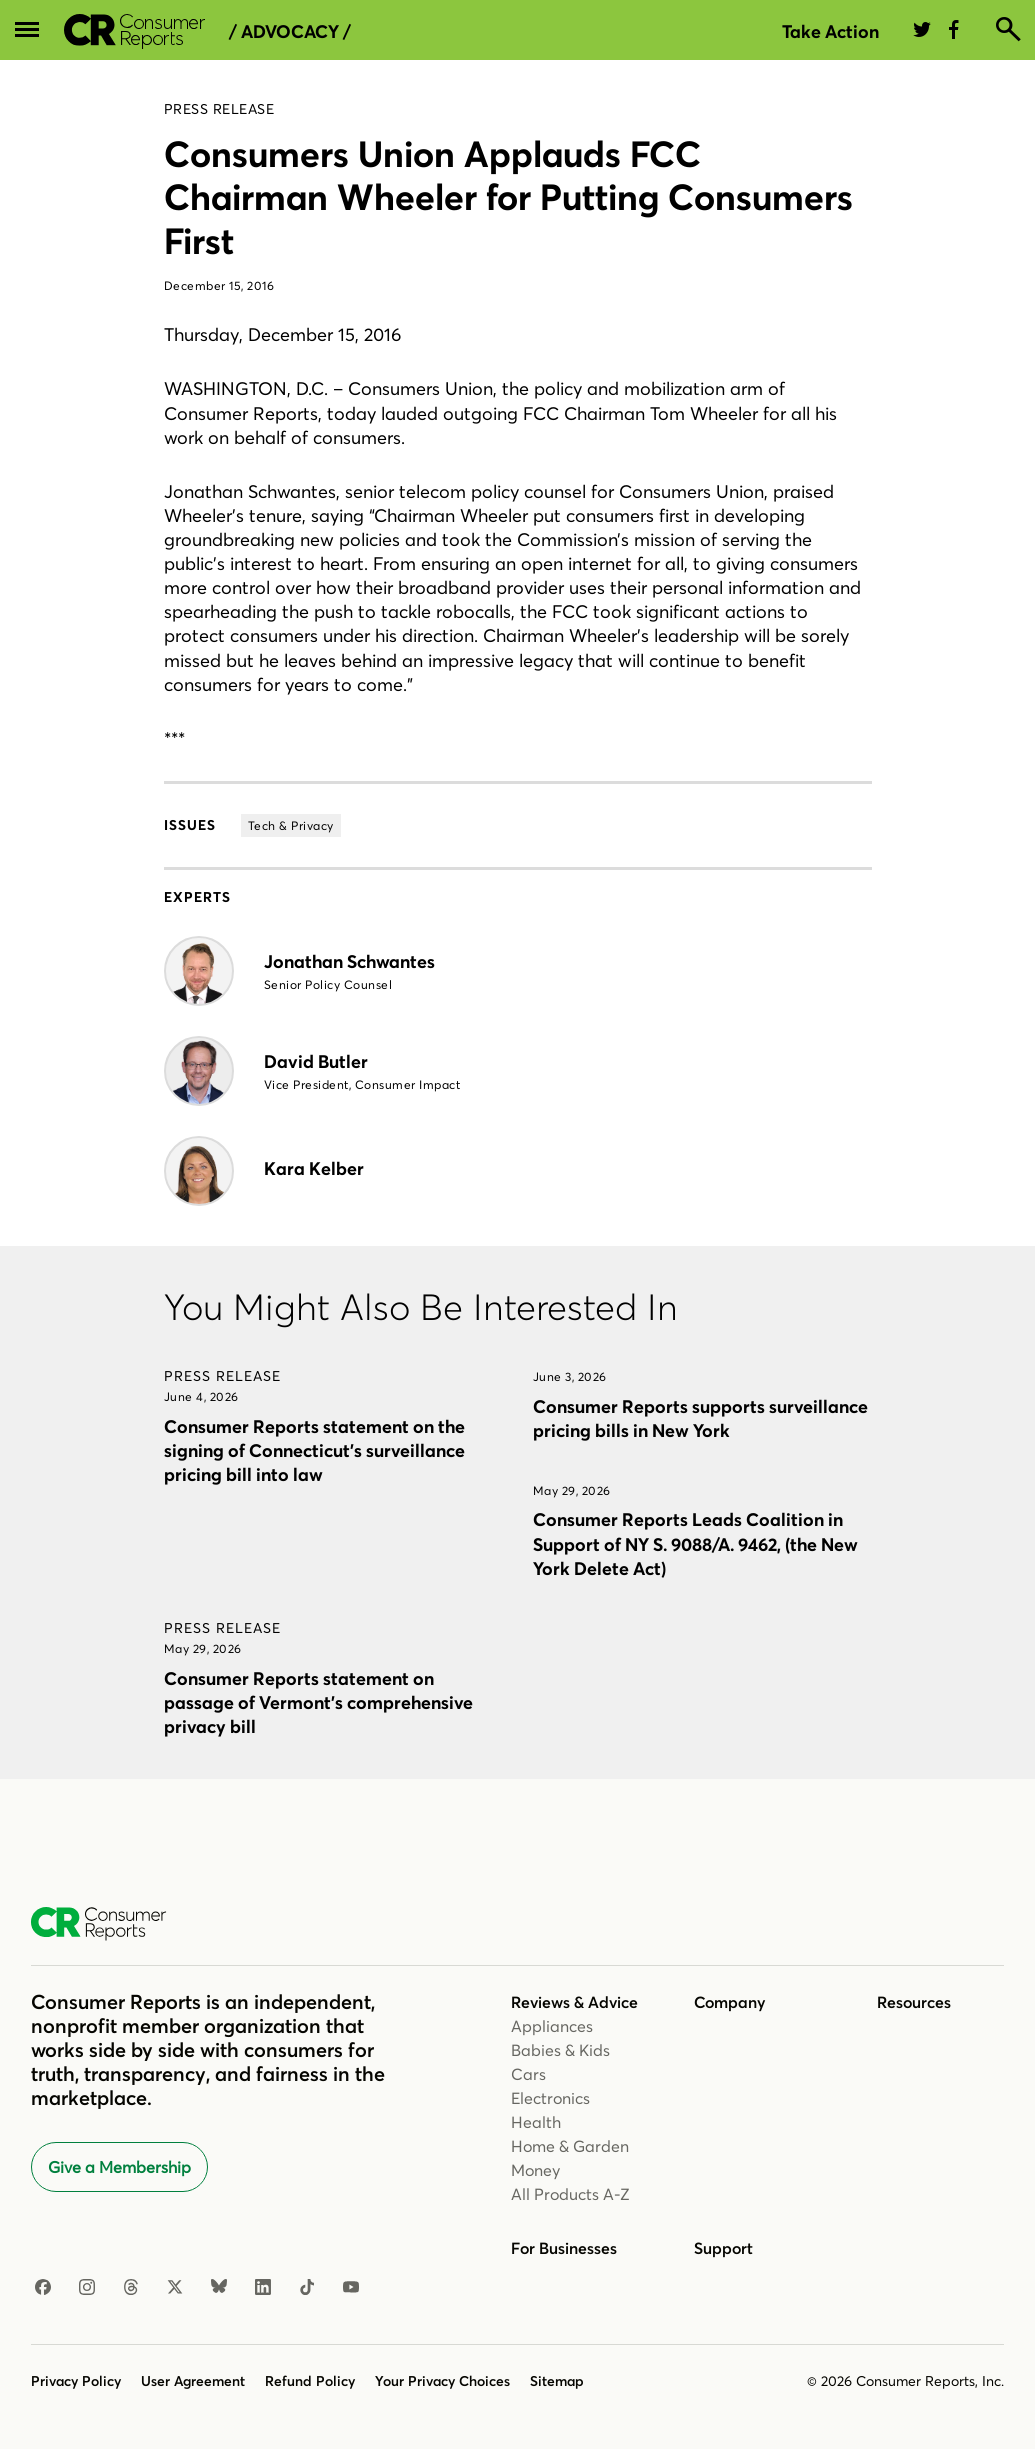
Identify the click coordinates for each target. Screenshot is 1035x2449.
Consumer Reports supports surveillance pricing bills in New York (700, 1418)
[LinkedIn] (263, 2288)
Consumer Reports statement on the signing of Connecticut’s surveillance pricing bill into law (314, 1450)
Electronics (550, 2098)
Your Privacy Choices (442, 2381)
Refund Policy (310, 2381)
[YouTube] (351, 2288)
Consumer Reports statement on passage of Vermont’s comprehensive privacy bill (318, 1702)
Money (535, 2170)
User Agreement (193, 2381)
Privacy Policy (76, 2381)
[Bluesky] (219, 2288)
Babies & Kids (560, 2050)
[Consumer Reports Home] (108, 1924)
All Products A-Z (570, 2194)
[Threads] (131, 2288)
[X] (175, 2288)
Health (536, 2122)
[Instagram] (87, 2288)
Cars (528, 2074)
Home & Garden (570, 2146)
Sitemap (557, 2381)
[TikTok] (307, 2288)
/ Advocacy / (290, 32)
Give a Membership (119, 2167)
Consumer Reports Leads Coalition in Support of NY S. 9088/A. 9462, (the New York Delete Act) (695, 1543)
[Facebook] (43, 2288)
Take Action (830, 31)
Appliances (552, 2026)
